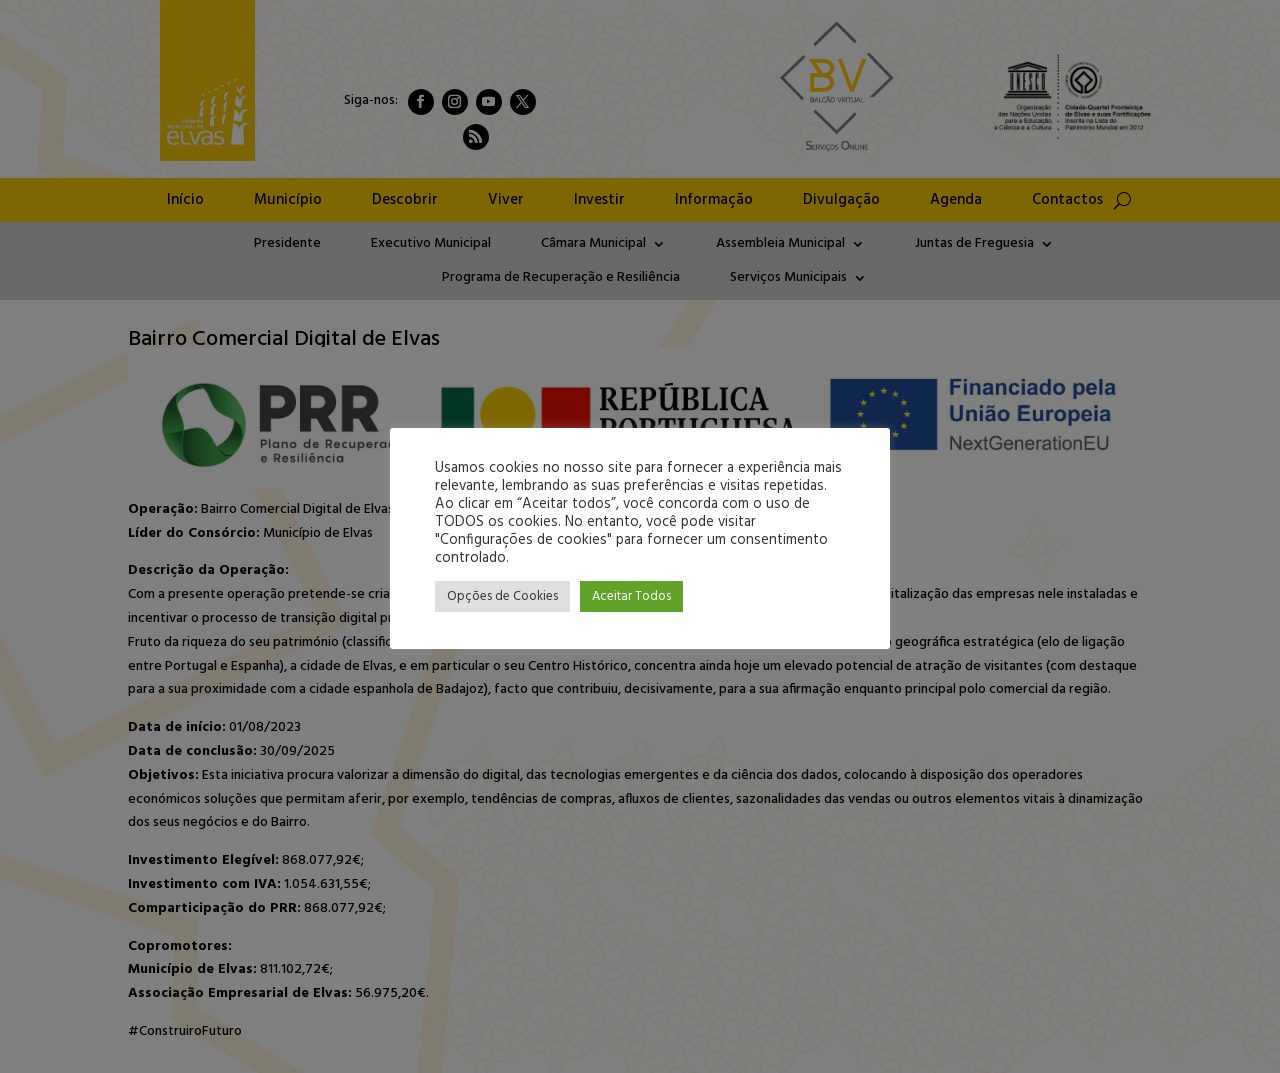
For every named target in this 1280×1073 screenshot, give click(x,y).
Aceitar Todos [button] (631, 596)
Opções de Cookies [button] (502, 596)
